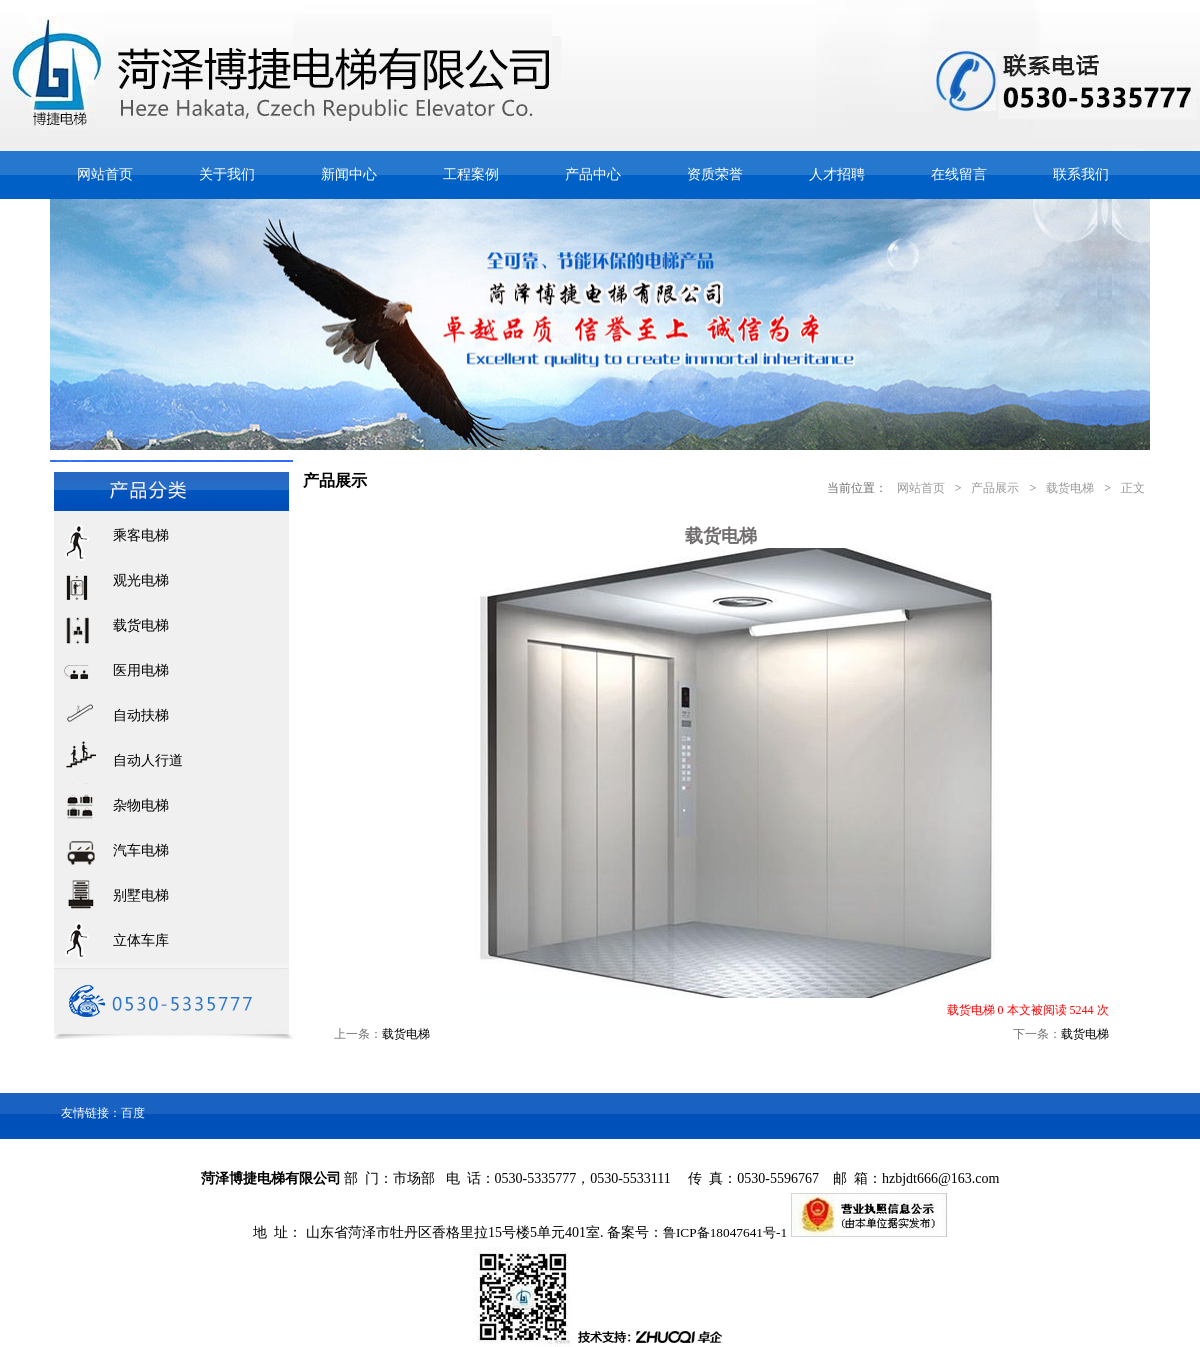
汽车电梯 (141, 850)
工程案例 (471, 174)
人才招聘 (837, 174)
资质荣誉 (715, 174)
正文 (1133, 488)
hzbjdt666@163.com (941, 1178)
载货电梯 (141, 625)
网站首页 (105, 174)
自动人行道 (148, 760)
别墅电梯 (141, 895)
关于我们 (227, 174)
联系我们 (1081, 174)
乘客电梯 (141, 535)
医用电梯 (141, 670)
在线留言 (959, 174)
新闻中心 (349, 174)
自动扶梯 (141, 715)
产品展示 (995, 488)
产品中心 (593, 174)
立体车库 (141, 940)
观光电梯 (141, 580)
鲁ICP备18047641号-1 (725, 1232)
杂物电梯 (141, 805)
